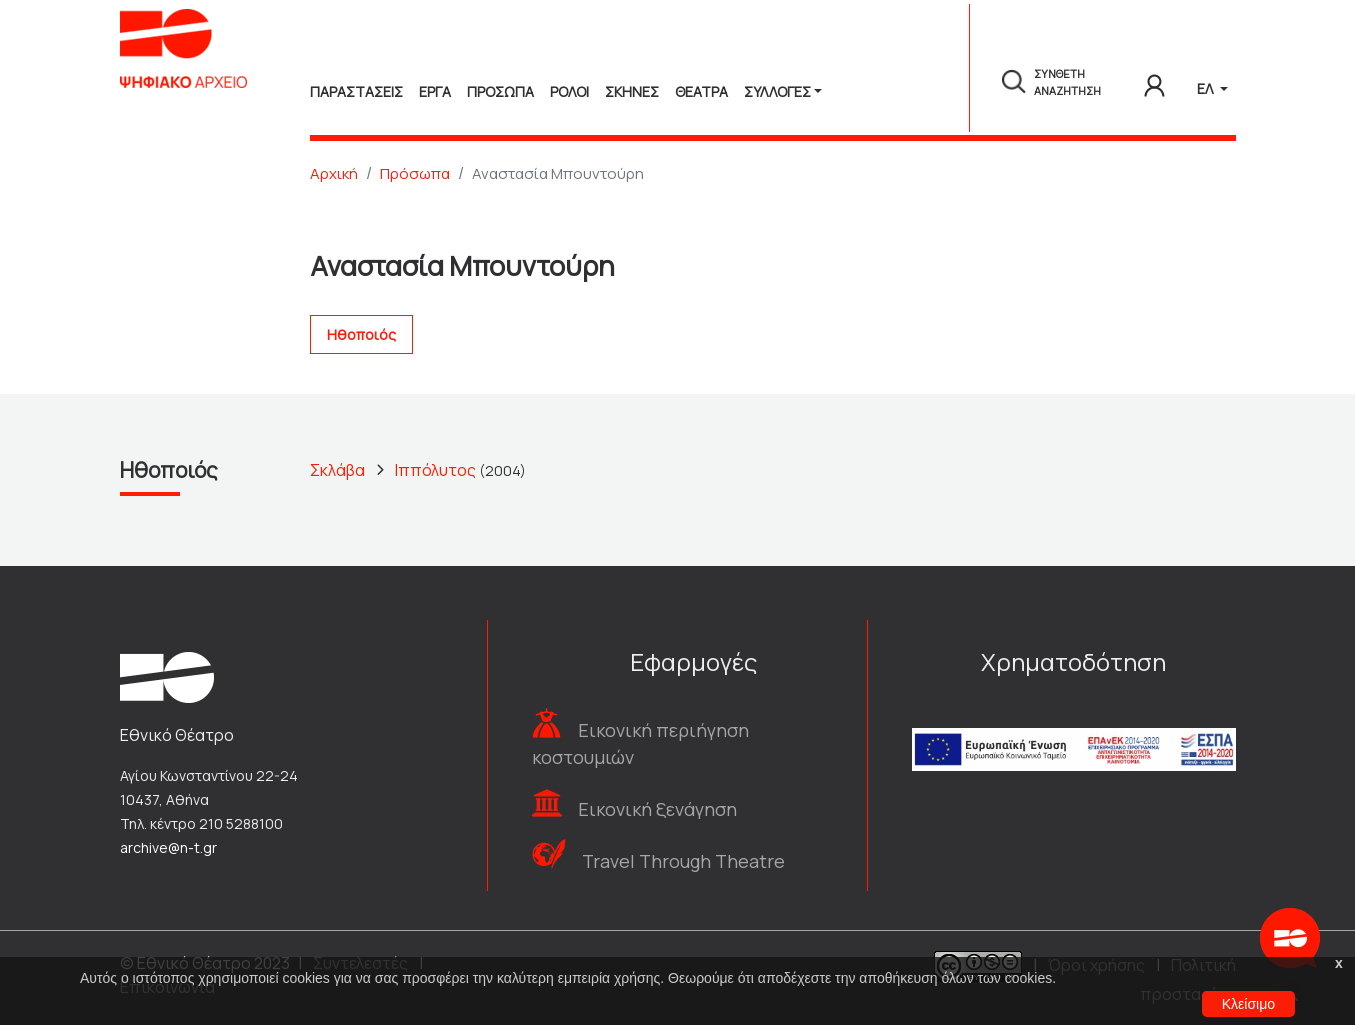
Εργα (435, 91)
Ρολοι (569, 91)
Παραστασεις (356, 91)
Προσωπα (500, 91)
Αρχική (334, 173)
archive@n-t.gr (168, 847)
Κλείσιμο (1248, 1004)
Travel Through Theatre (683, 861)
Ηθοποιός (361, 334)
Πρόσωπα (415, 173)
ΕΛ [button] (1206, 88)
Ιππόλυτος (435, 470)
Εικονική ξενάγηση (657, 809)
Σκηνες (632, 91)
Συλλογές (777, 91)
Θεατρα (701, 91)
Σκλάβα (337, 470)
